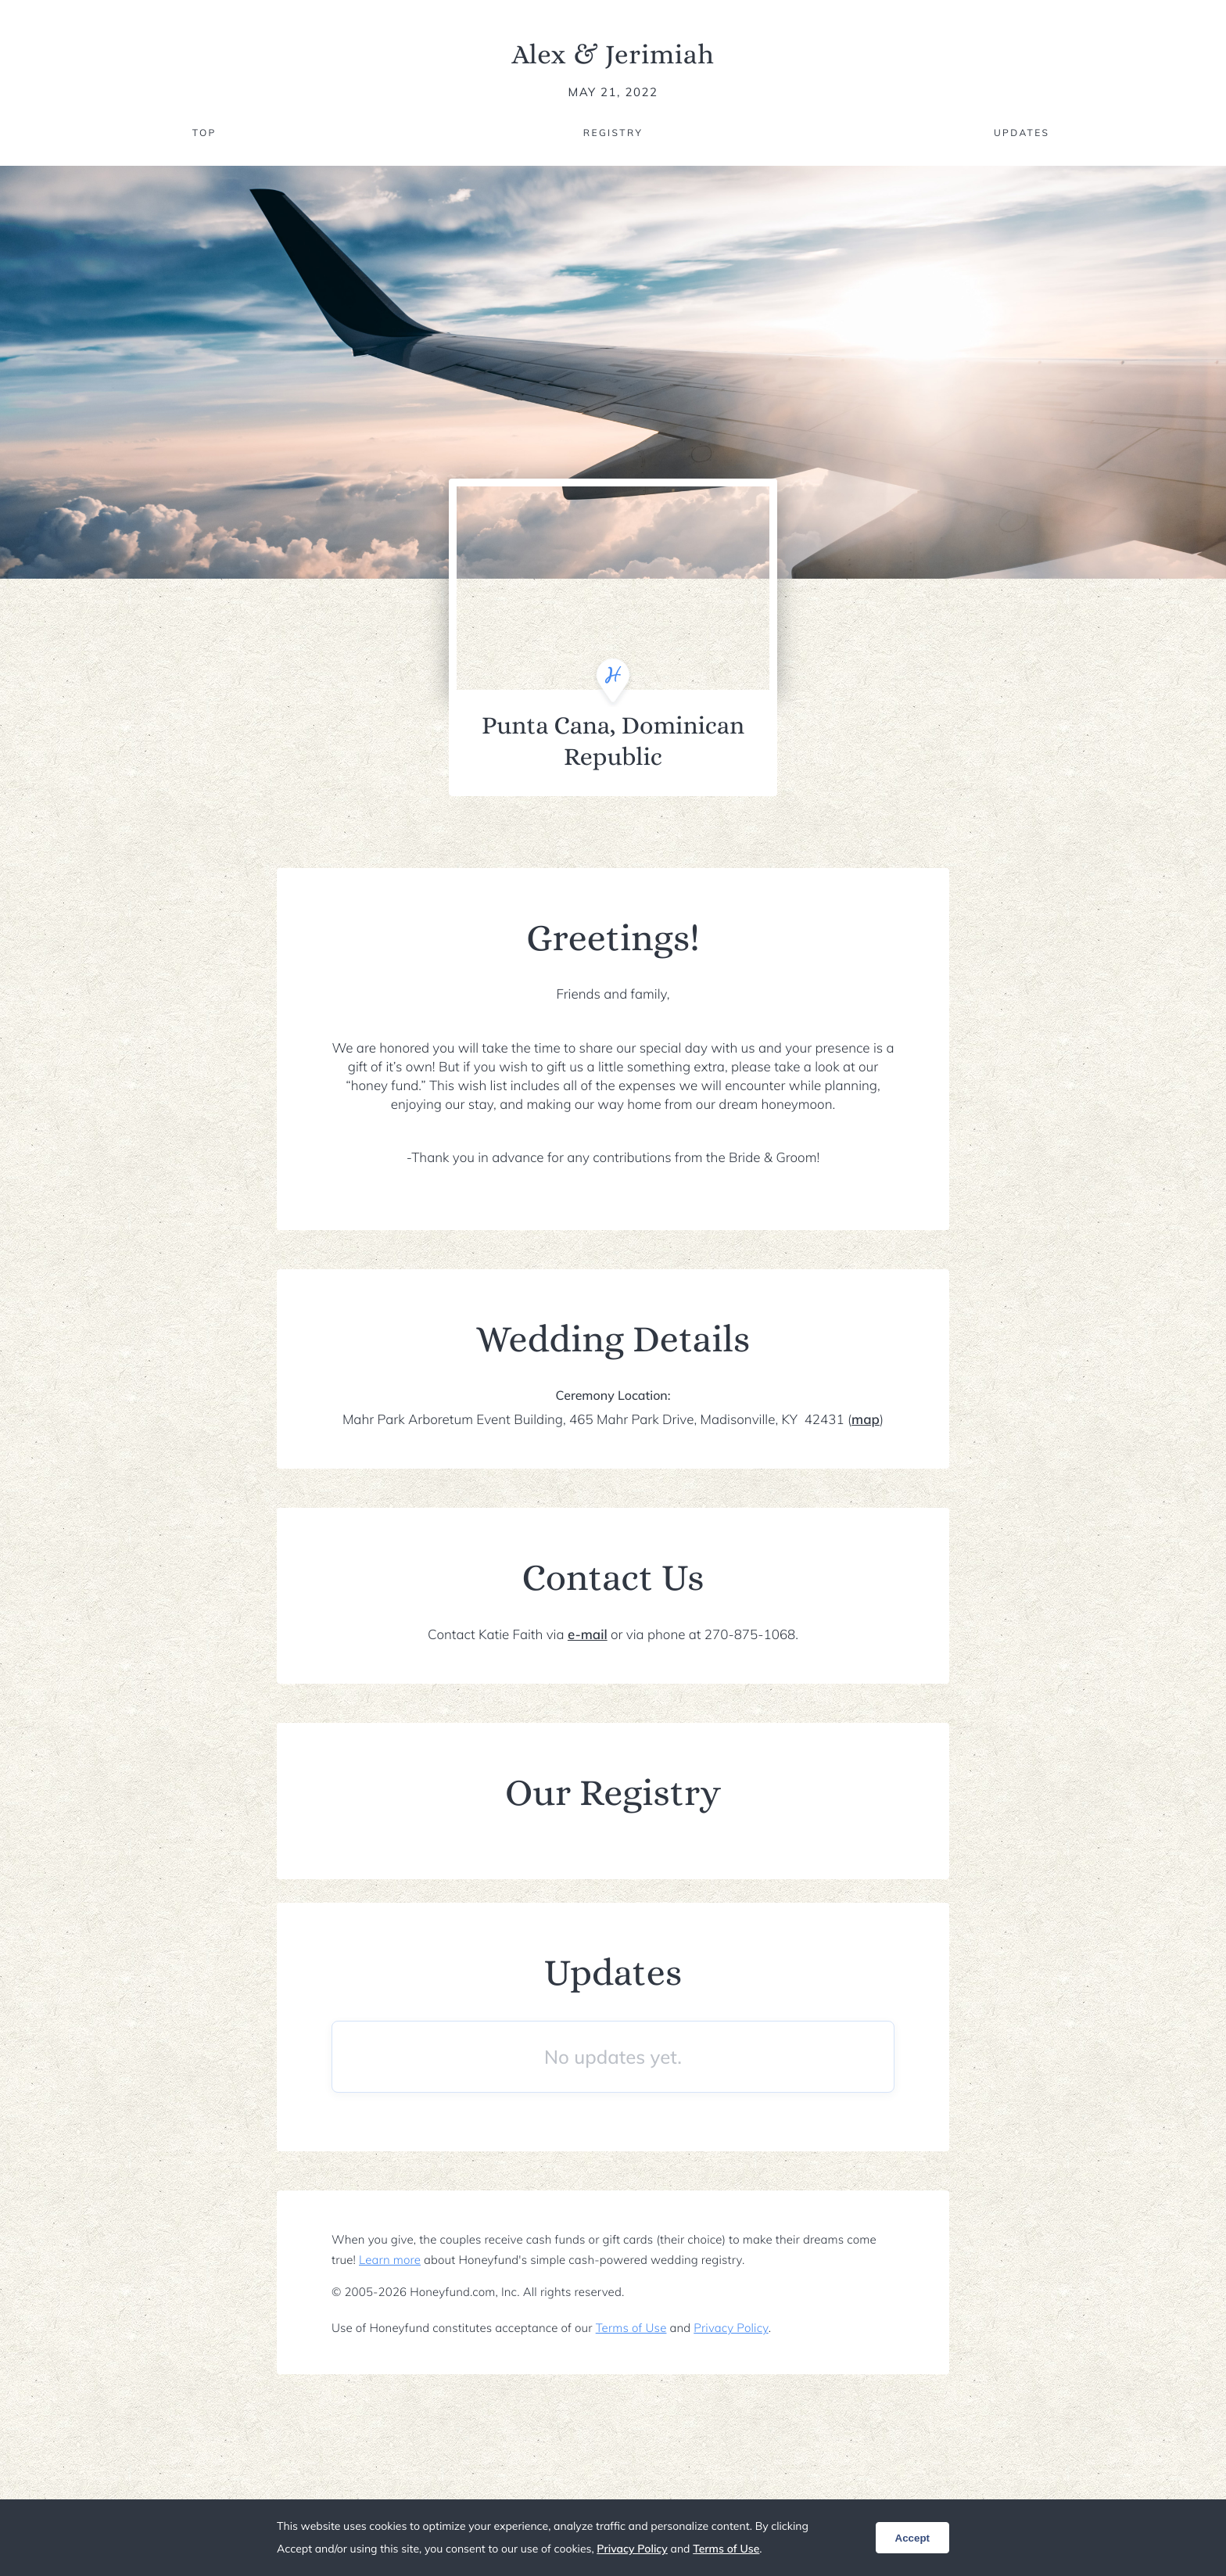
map (865, 1420)
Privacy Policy (731, 2327)
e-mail (588, 1635)
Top (204, 132)
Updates (1022, 132)
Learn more (390, 2259)
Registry (613, 132)
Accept (912, 2538)
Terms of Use (631, 2327)
